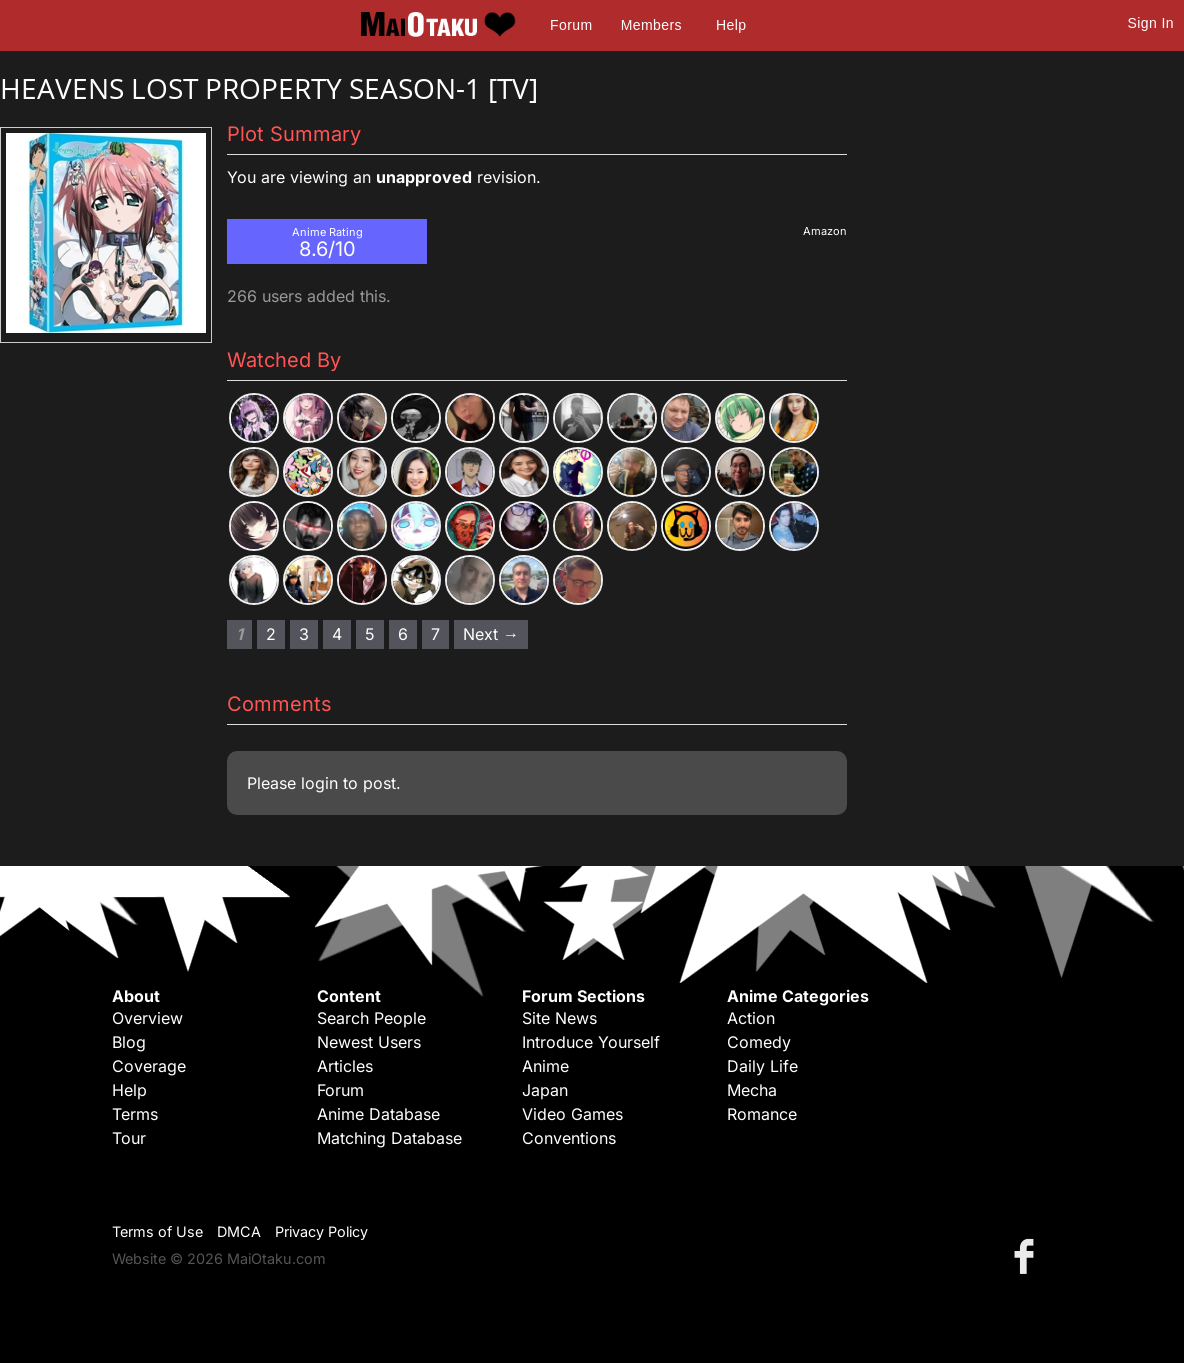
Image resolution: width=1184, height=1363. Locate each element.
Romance (762, 1114)
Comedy (759, 1042)
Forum (571, 25)
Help (731, 25)
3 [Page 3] (304, 634)
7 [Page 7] (435, 634)
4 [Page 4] (337, 634)
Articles (345, 1066)
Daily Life (762, 1066)
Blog (129, 1042)
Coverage (149, 1066)
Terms (135, 1114)
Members (651, 25)
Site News (559, 1018)
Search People (371, 1018)
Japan (545, 1090)
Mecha (752, 1090)
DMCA (239, 1231)
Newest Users (369, 1042)
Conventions (569, 1138)
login (319, 783)
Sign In (1151, 23)
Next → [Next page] (491, 634)
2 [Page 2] (271, 634)
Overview (147, 1018)
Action (751, 1018)
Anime (545, 1066)
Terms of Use (157, 1231)
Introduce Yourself (591, 1042)
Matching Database (389, 1138)
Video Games (572, 1114)
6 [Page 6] (403, 634)
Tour (129, 1138)
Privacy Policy (321, 1231)
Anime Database (378, 1114)
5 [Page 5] (370, 634)
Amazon (825, 231)
